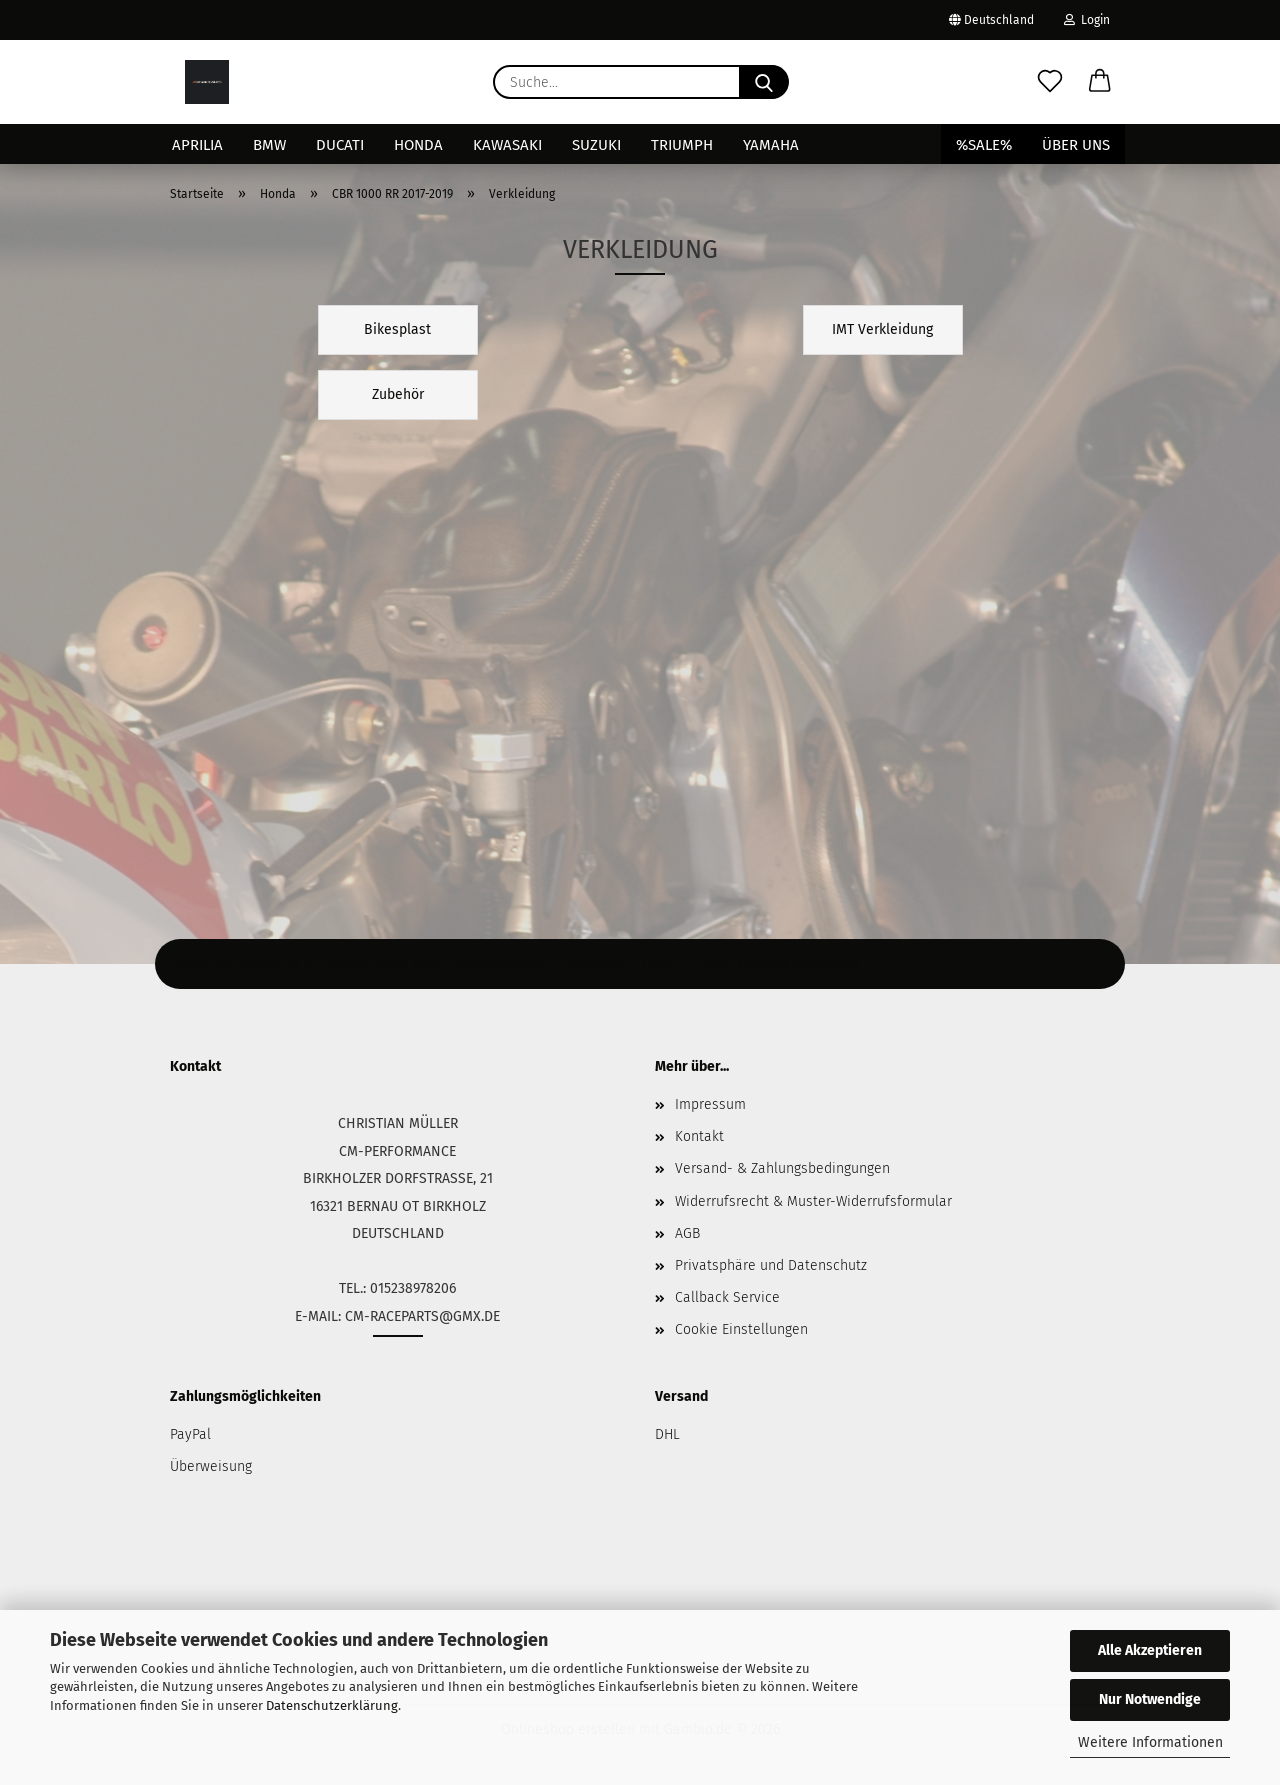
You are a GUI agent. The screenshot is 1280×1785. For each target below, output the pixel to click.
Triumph (682, 145)
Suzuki (596, 145)
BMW (269, 145)
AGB (687, 1233)
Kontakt (699, 1136)
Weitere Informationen (1150, 1742)
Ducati (340, 145)
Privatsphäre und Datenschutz (771, 1265)
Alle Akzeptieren (1150, 1650)
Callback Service (727, 1297)
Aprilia (197, 145)
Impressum (710, 1104)
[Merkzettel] (1050, 82)
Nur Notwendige (1150, 1699)
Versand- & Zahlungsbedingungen (782, 1168)
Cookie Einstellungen (741, 1329)
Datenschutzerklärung (332, 1705)
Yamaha (771, 145)
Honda (418, 145)
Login (1087, 20)
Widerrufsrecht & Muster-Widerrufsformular (813, 1201)
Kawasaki (507, 145)
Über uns (1076, 145)
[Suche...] (764, 82)
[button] (1100, 82)
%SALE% (984, 145)
